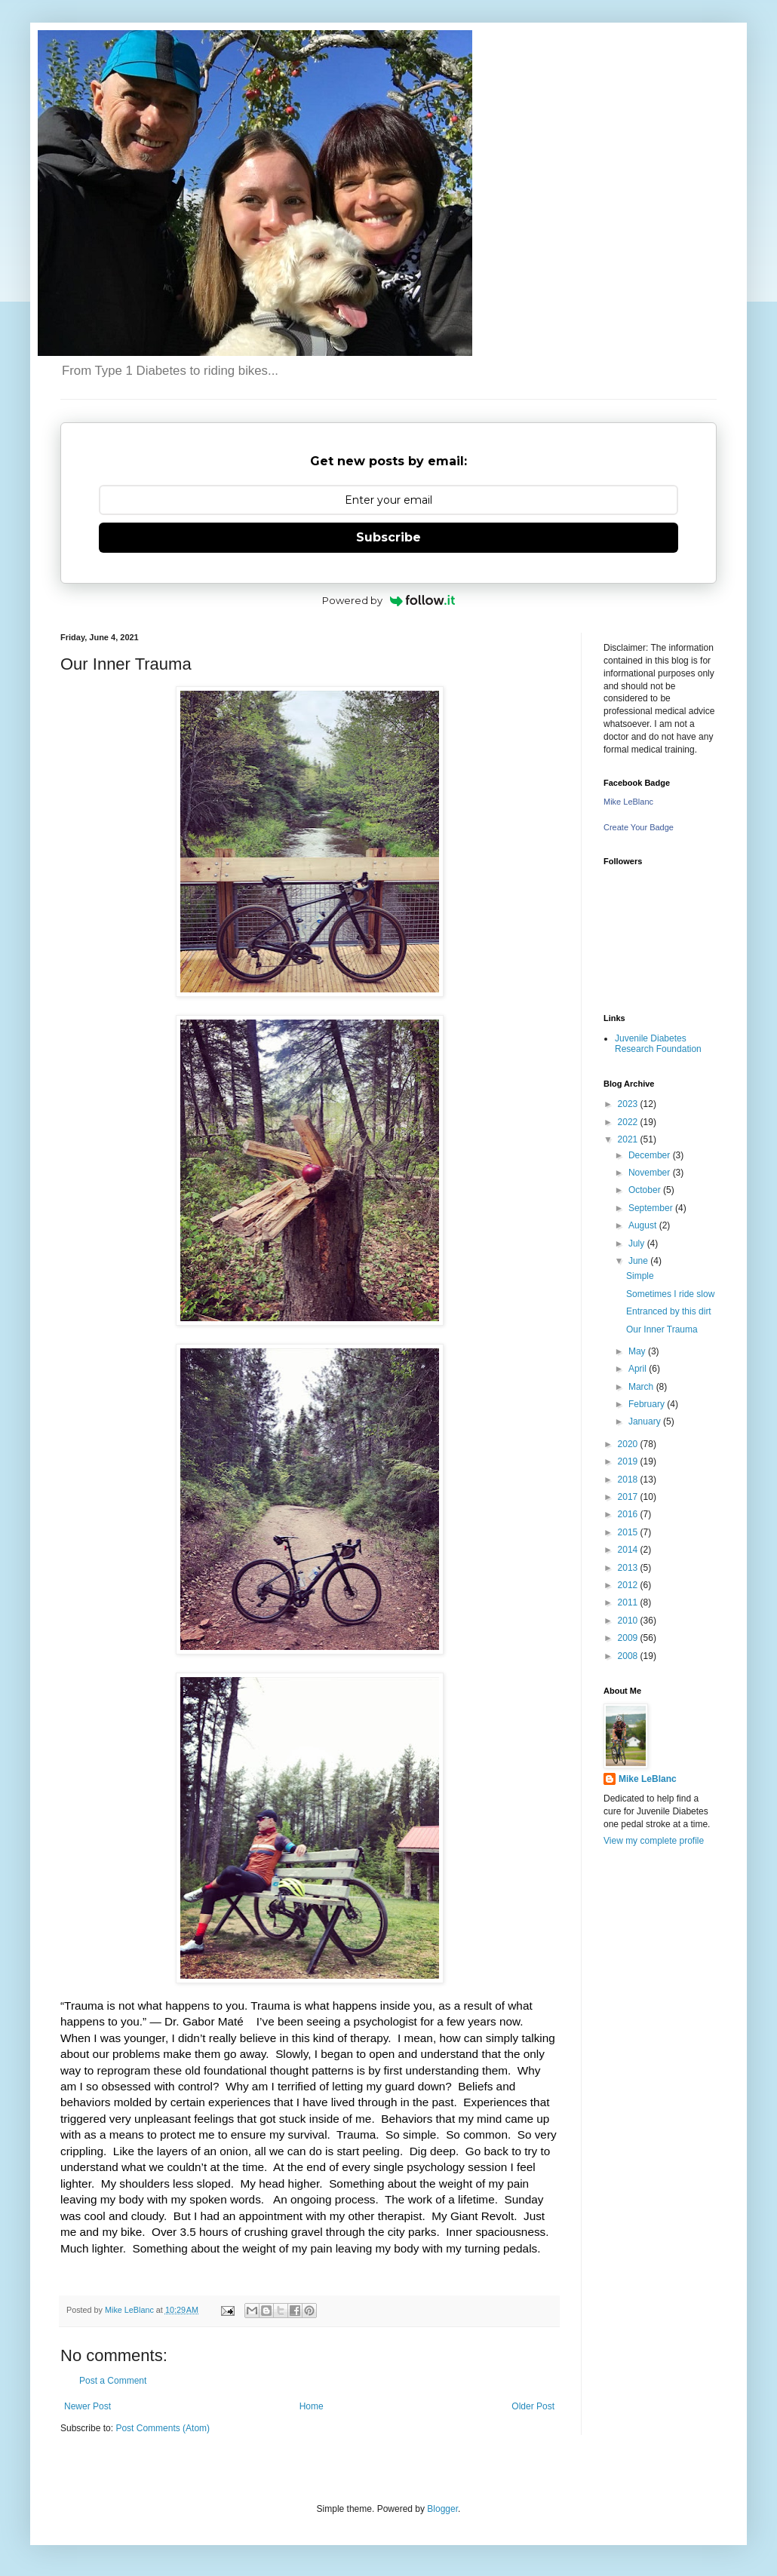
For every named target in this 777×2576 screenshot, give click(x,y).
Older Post (532, 2406)
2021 (629, 1139)
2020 (629, 1444)
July (637, 1243)
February (647, 1404)
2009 (629, 1638)
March (642, 1387)
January (645, 1421)
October (645, 1190)
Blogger (442, 2509)
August (643, 1225)
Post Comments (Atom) (162, 2428)
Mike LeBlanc (628, 801)
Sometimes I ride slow (670, 1294)
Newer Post (87, 2406)
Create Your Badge (638, 827)
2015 (629, 1532)
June (639, 1261)
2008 (629, 1656)
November (650, 1172)
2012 (629, 1585)
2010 (629, 1620)
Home (311, 2406)
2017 (629, 1497)
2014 (629, 1549)
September (651, 1208)
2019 (629, 1461)
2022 (629, 1122)
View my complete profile (653, 1840)
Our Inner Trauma (662, 1329)
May (638, 1351)
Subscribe (388, 537)
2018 (629, 1479)
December (650, 1155)
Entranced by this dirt (668, 1311)
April (638, 1368)
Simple (640, 1276)
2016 (629, 1514)
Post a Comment (112, 2380)
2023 (629, 1104)
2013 (629, 1567)
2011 (629, 1602)
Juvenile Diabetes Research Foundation (658, 1043)
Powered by (389, 600)
